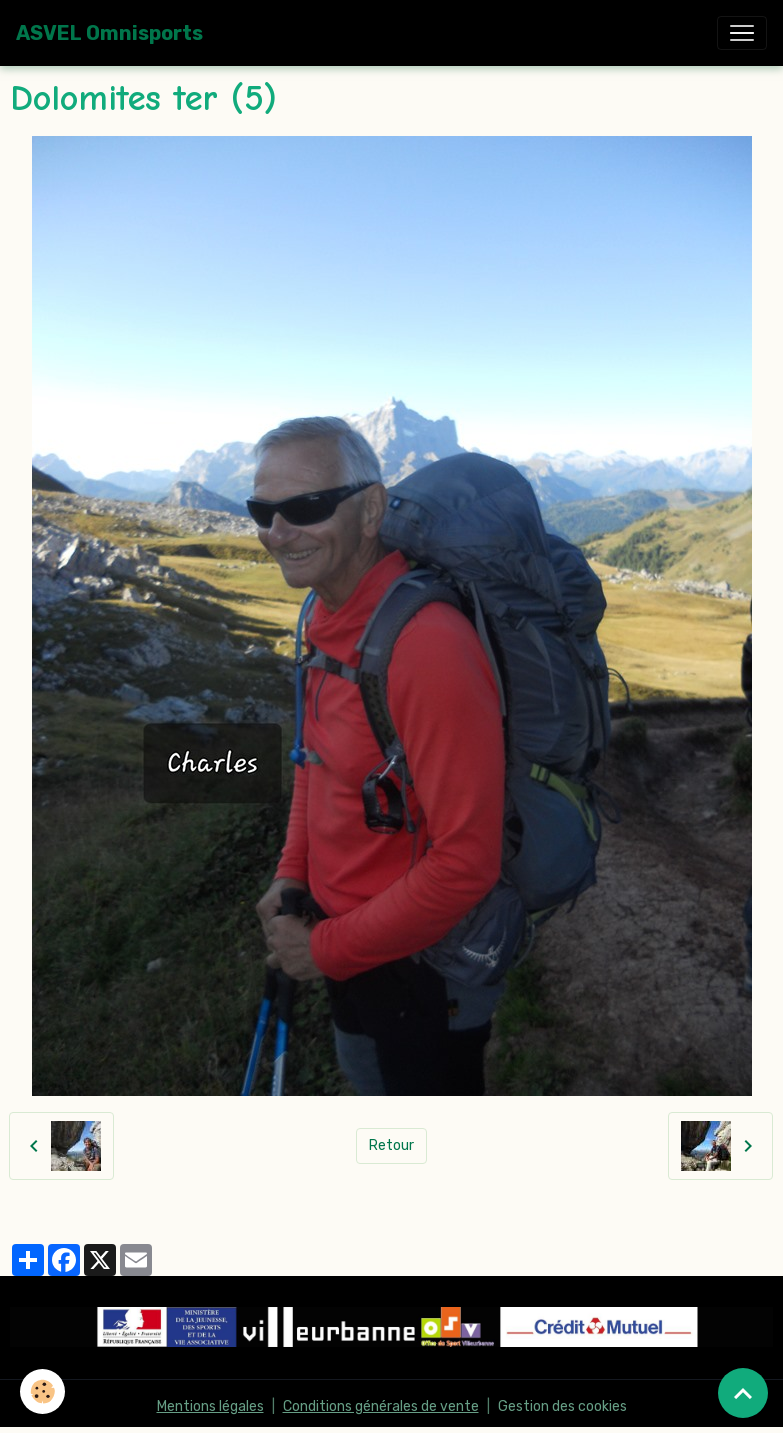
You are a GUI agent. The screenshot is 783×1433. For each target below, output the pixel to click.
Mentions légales (210, 1406)
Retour (391, 1145)
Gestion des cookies (562, 1406)
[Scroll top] (743, 1393)
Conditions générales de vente (381, 1406)
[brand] (109, 33)
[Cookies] (42, 1391)
